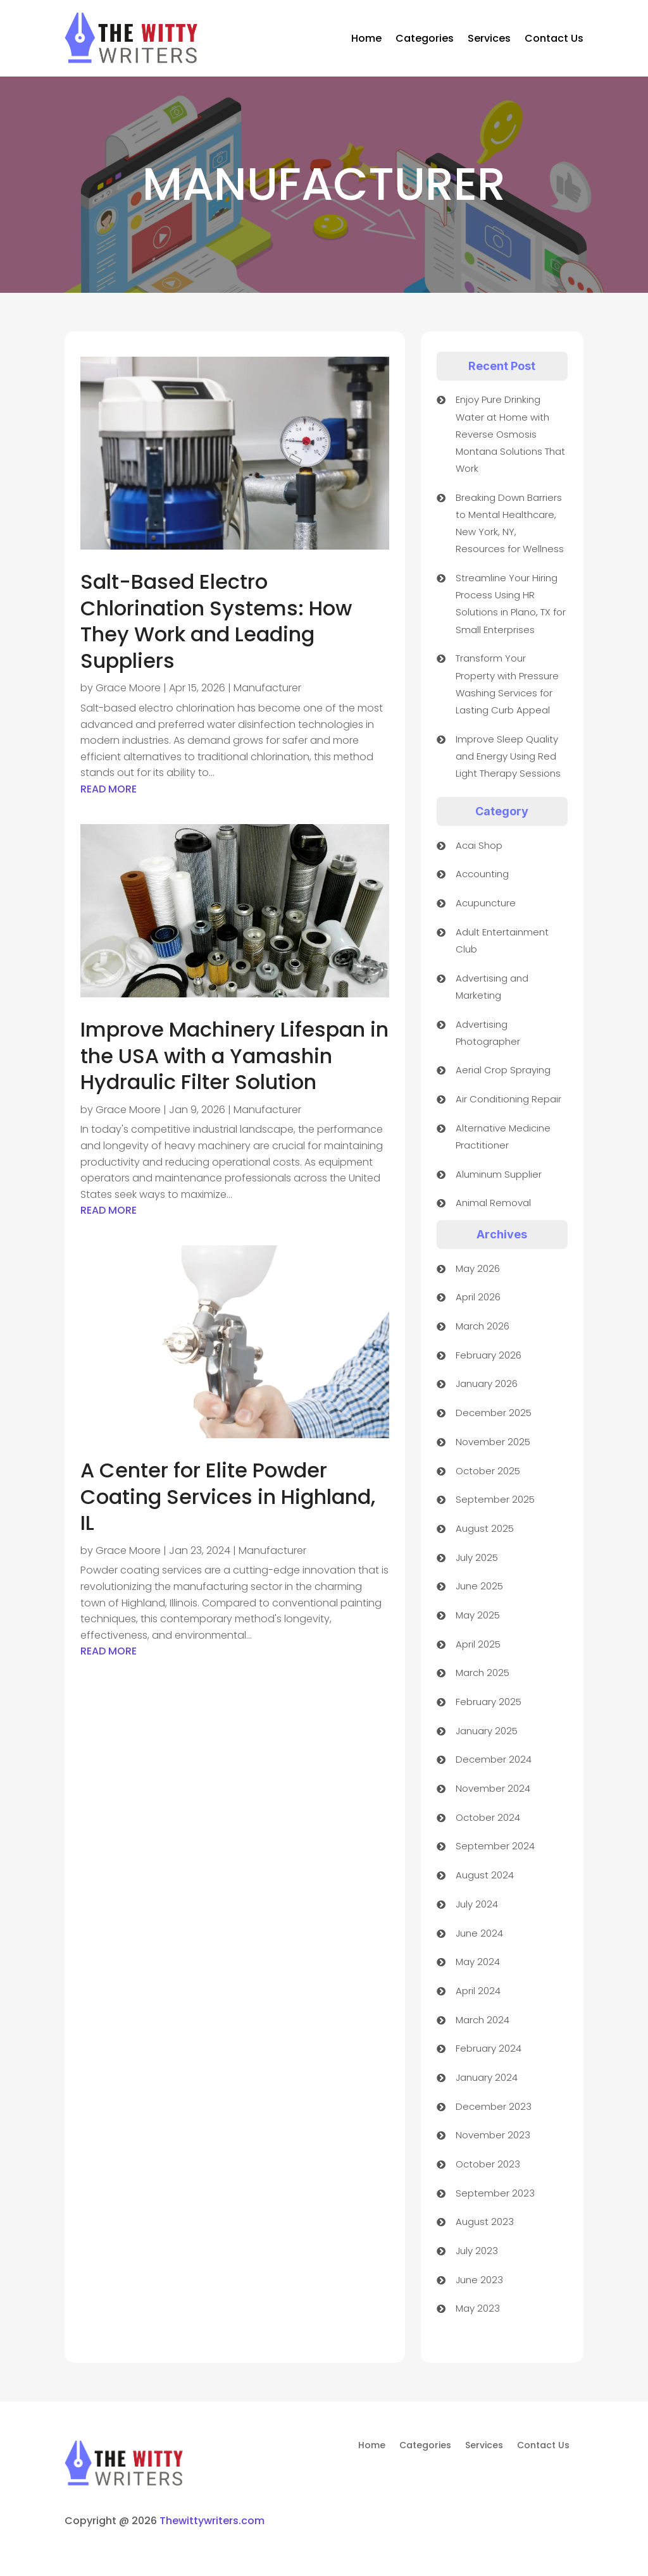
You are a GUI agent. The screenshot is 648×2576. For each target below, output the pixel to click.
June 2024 (479, 1933)
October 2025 (488, 1470)
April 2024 (478, 1990)
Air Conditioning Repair (508, 1099)
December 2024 (494, 1759)
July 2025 (477, 1557)
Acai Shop (479, 845)
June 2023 (479, 2279)
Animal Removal (493, 1202)
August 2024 (485, 1875)
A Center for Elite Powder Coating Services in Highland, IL (227, 1496)
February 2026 (488, 1355)
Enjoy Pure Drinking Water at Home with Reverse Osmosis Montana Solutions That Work (510, 434)
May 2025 (478, 1615)
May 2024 (478, 1961)
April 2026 (478, 1296)
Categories (425, 38)
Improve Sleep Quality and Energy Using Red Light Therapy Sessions (508, 756)
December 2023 (494, 2106)
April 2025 (478, 1644)
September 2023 (495, 2193)
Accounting (482, 873)
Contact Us (554, 38)
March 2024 (482, 2019)
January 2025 (487, 1730)
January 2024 (487, 2077)
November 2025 (493, 1441)
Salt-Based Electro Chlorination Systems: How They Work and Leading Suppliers (216, 621)
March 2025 (482, 1672)
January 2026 (487, 1383)
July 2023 (477, 2250)
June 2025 (479, 1586)
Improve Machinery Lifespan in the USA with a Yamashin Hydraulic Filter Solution (234, 1055)
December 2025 (494, 1412)
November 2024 (493, 1788)
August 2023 (485, 2221)
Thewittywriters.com (212, 2520)
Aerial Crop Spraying (503, 1069)
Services (489, 38)
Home (366, 38)
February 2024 (488, 2048)
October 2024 (488, 1817)
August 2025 (485, 1528)
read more (108, 789)
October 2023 (488, 2164)
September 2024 (495, 1845)
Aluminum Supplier (499, 1174)
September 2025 (495, 1499)
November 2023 (493, 2135)
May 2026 (478, 1268)
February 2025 (488, 1701)
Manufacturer (267, 688)
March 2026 (482, 1326)
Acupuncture (486, 902)
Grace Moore (128, 688)
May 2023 (478, 2308)
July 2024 (477, 1904)
